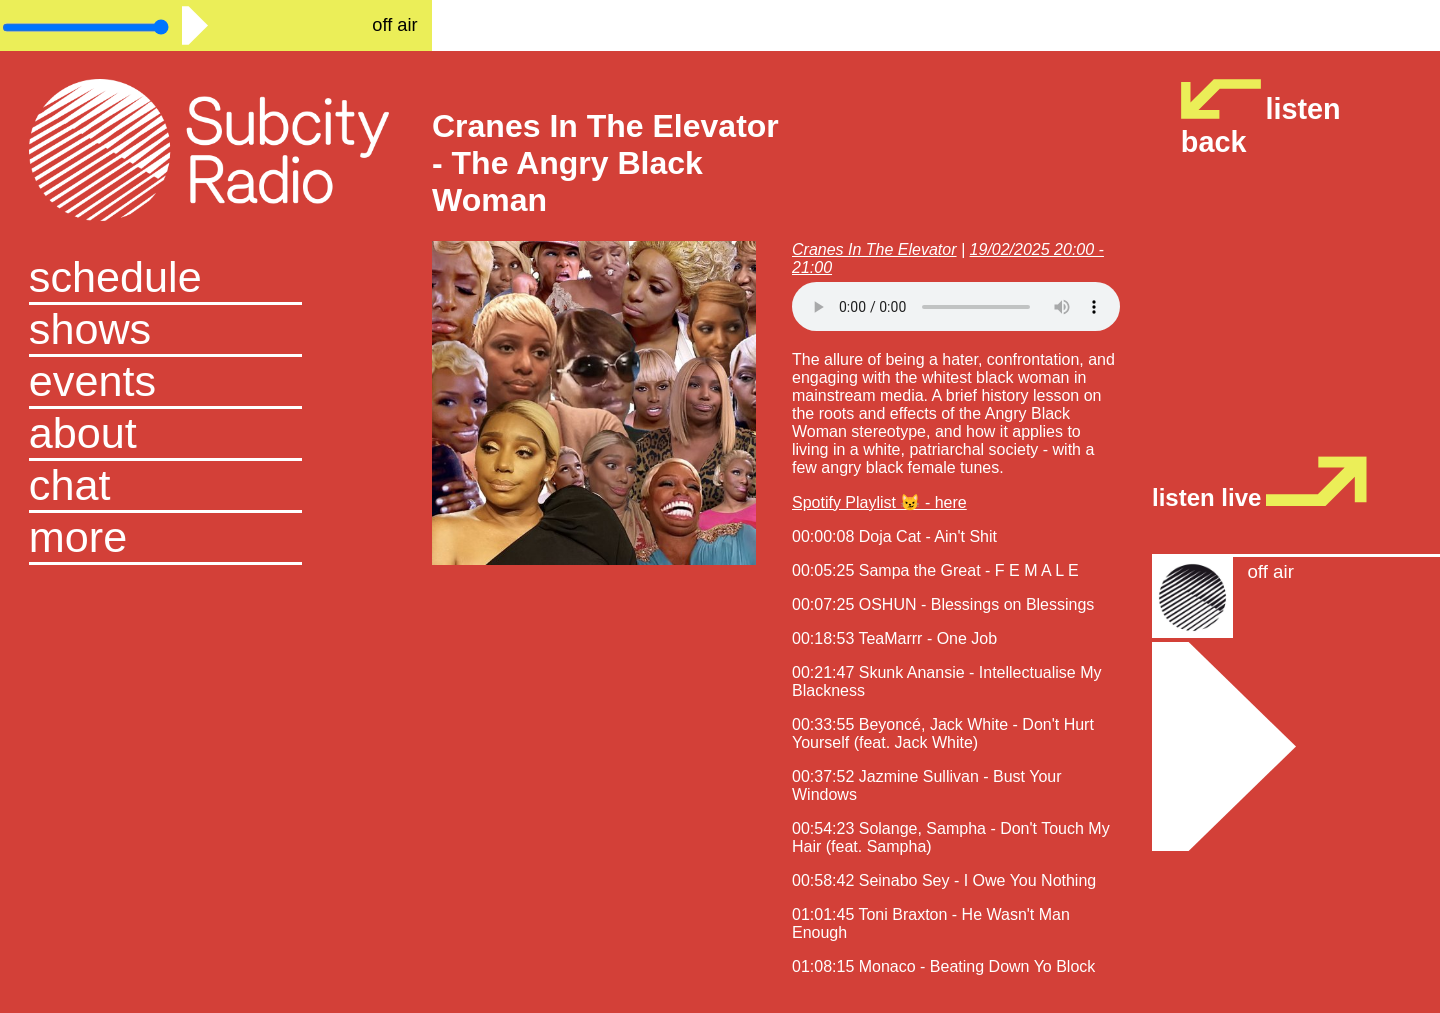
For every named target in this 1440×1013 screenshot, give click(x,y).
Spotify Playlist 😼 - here (879, 502)
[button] (216, 539)
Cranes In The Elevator (874, 249)
